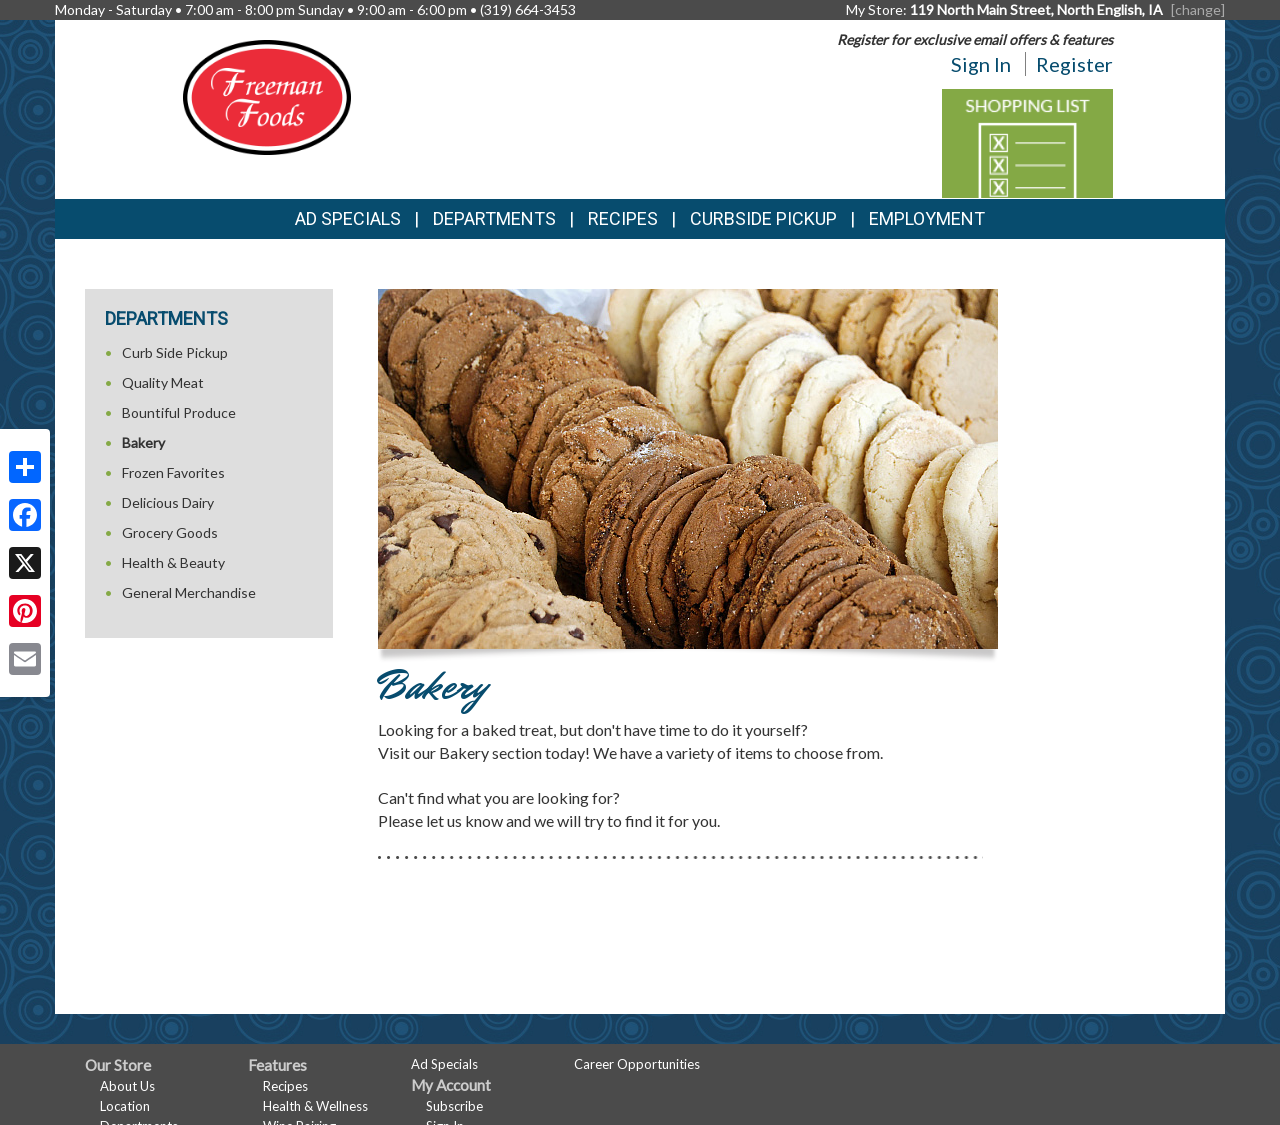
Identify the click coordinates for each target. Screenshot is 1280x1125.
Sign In (981, 64)
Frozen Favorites (173, 472)
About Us (127, 1086)
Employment (927, 218)
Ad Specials (348, 218)
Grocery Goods (170, 532)
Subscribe (454, 1106)
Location (125, 1106)
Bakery (143, 442)
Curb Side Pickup (175, 352)
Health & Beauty (173, 562)
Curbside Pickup (763, 218)
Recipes (623, 218)
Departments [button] (494, 218)
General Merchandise (189, 592)
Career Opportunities (637, 1064)
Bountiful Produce (179, 412)
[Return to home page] (267, 95)
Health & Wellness (315, 1106)
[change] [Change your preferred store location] (1198, 9)
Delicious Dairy (168, 502)
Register (1074, 64)
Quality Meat (163, 382)
